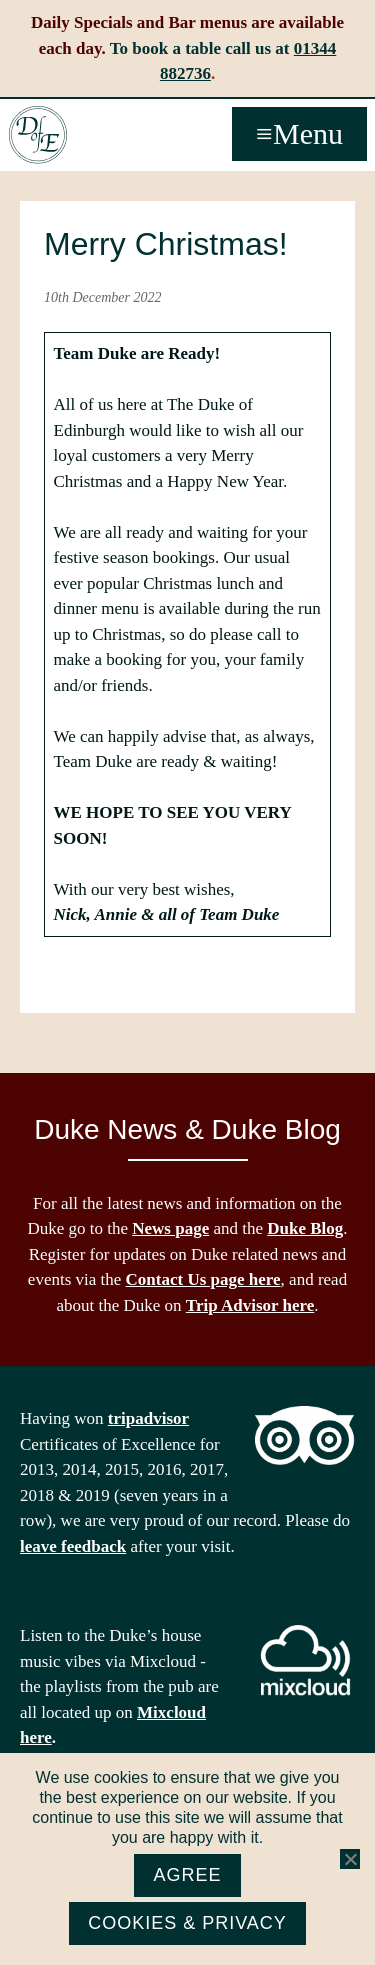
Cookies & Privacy (187, 1923)
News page (170, 1228)
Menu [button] (308, 133)
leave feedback (73, 1546)
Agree (187, 1875)
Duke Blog (305, 1228)
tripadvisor (148, 1418)
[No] (350, 1859)
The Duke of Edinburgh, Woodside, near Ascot (38, 135)
